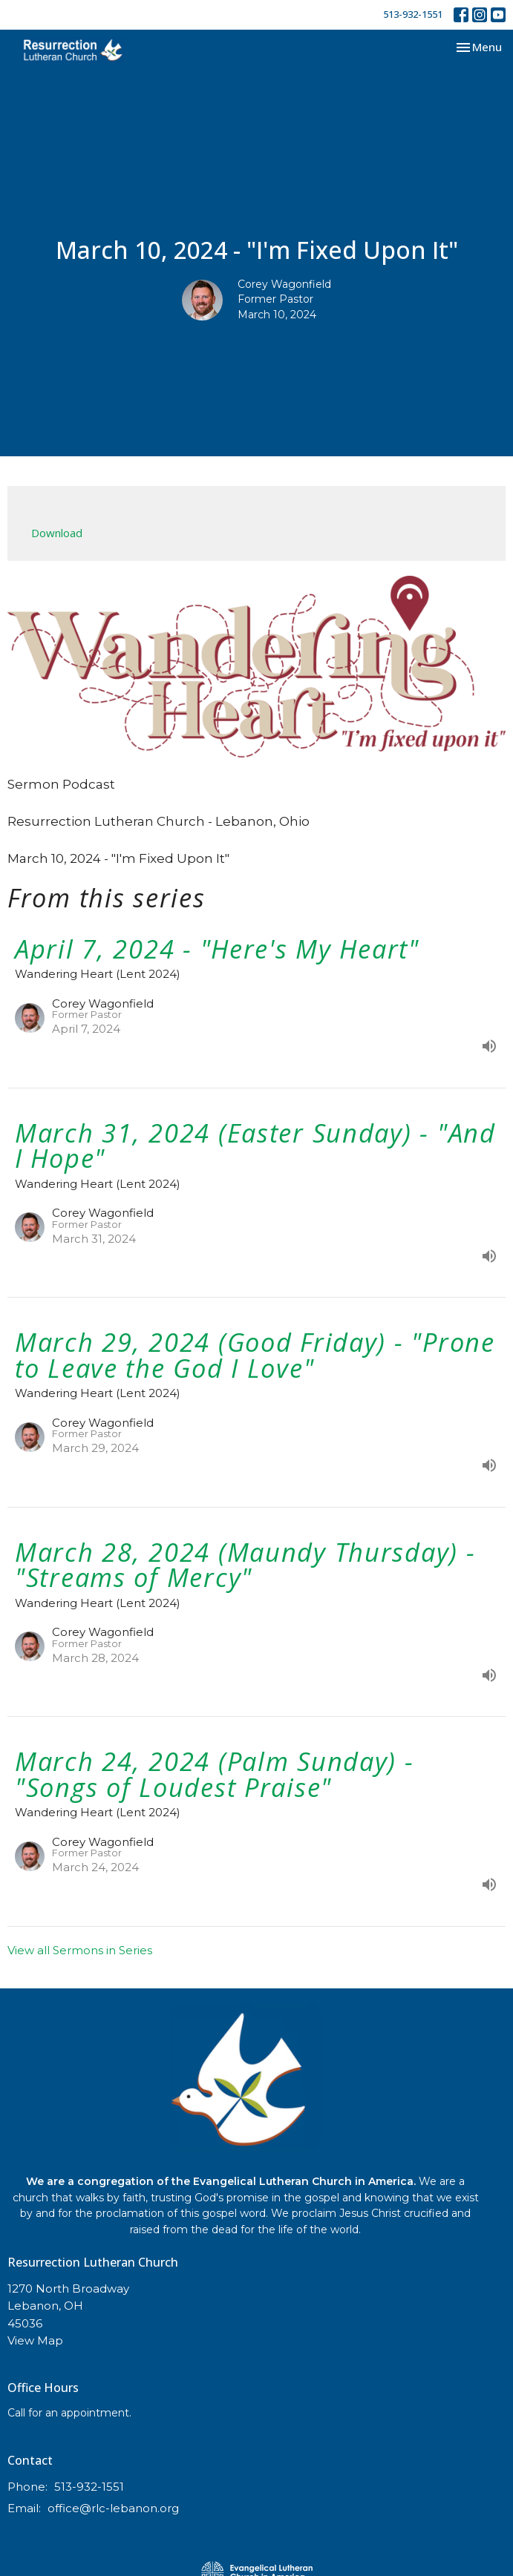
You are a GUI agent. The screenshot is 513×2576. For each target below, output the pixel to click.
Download (56, 532)
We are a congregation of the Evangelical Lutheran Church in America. (221, 2181)
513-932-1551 (412, 14)
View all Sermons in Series (79, 1950)
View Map (35, 2340)
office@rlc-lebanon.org (113, 2508)
